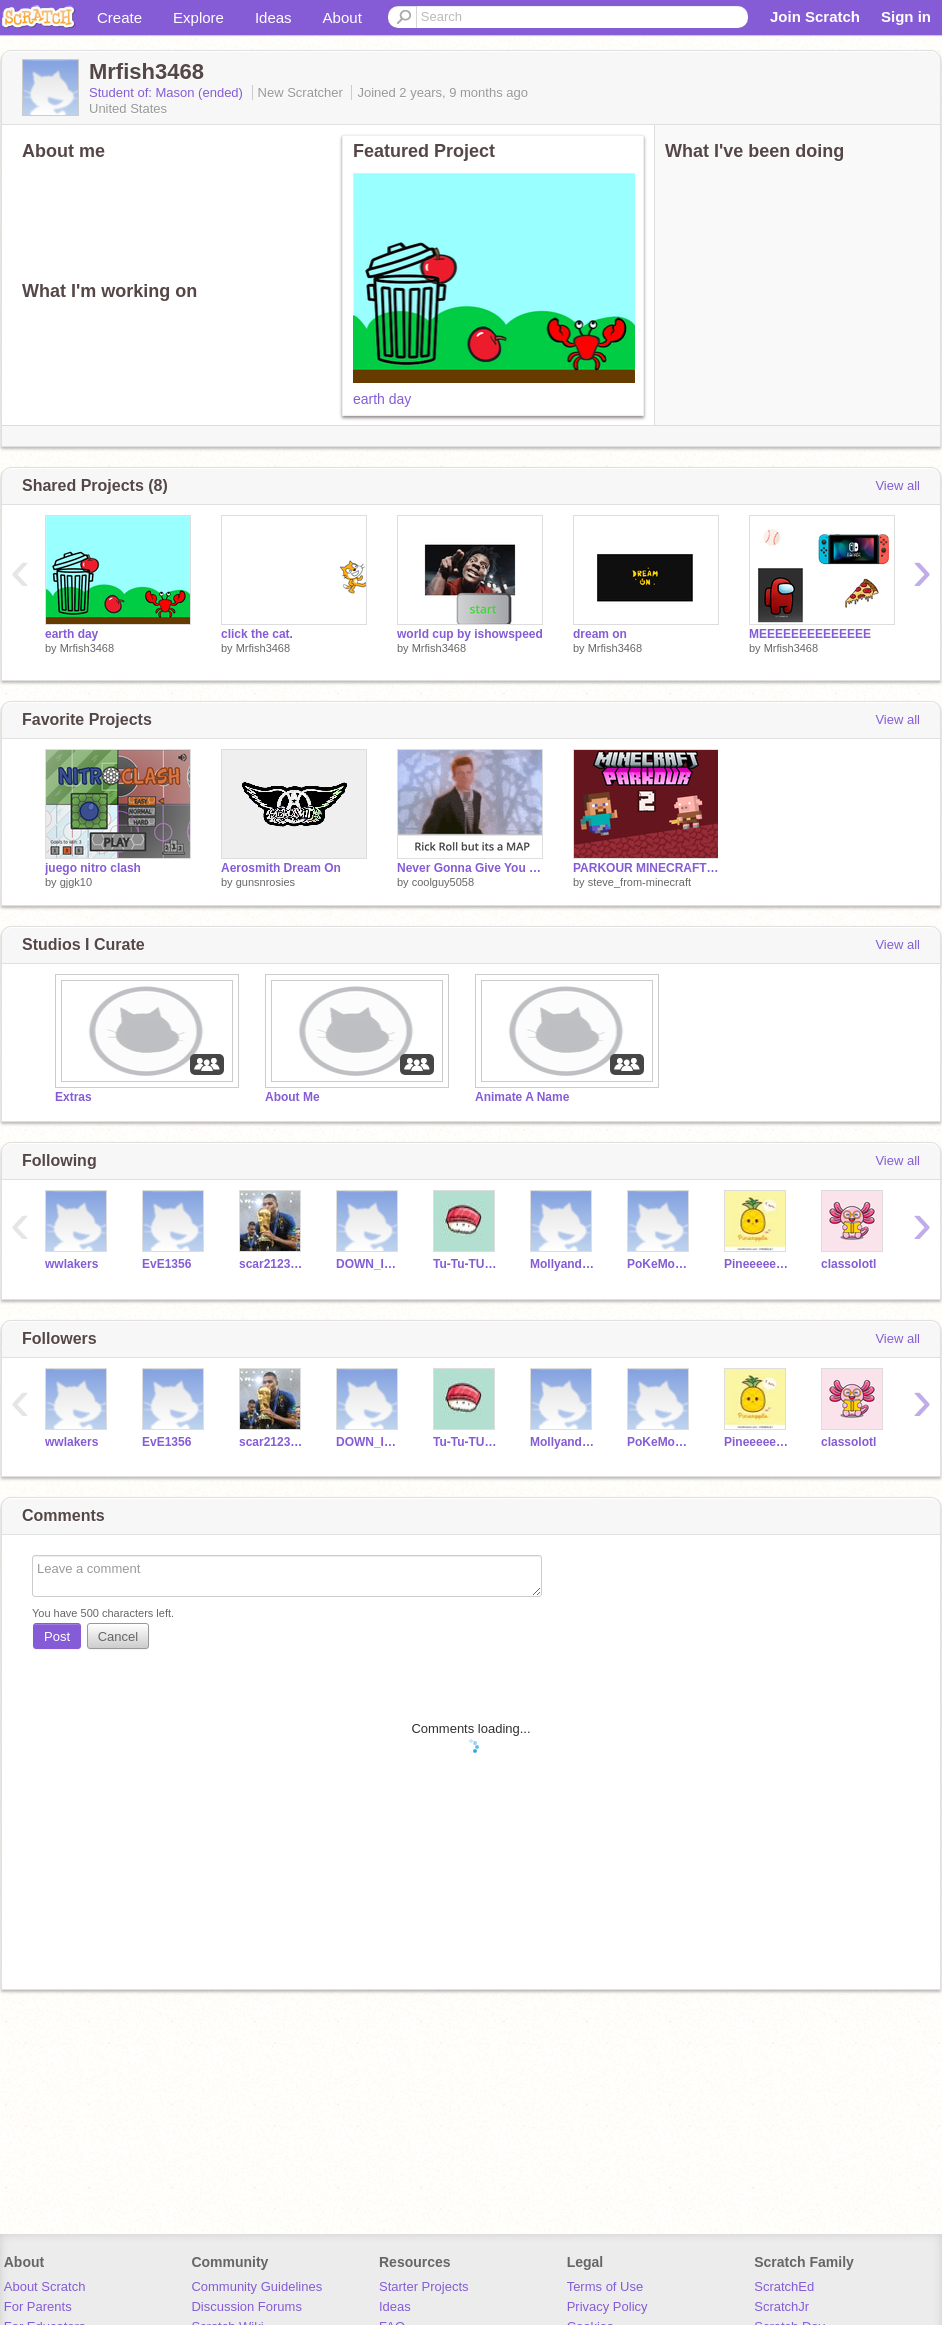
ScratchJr (781, 2306)
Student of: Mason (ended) (168, 92)
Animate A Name (522, 1097)
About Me (292, 1097)
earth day (382, 399)
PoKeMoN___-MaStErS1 (660, 1264)
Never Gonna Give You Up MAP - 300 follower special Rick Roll (470, 868)
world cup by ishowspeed (470, 634)
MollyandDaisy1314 (563, 1264)
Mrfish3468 (87, 648)
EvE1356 (166, 1264)
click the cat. (257, 634)
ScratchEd (784, 2286)
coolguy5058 (443, 882)
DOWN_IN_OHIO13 (369, 1264)
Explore (198, 17)
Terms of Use (605, 2286)
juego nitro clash (93, 868)
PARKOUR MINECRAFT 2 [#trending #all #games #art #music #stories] (646, 868)
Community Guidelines (256, 2286)
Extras (73, 1097)
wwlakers (71, 1264)
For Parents (38, 2306)
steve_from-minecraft (639, 882)
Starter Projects (424, 2286)
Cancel (118, 1636)
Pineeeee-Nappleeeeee (757, 1264)
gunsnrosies (265, 882)
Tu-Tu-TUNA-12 (466, 1264)
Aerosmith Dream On (281, 868)
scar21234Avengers (272, 1264)
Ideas (273, 17)
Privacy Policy (607, 2306)
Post (57, 1636)
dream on (600, 634)
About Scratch (45, 2286)
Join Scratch (815, 16)
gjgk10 (76, 882)
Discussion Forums (246, 2306)
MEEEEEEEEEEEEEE (810, 634)
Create (119, 17)
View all (897, 485)
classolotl (848, 1264)
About (342, 17)
